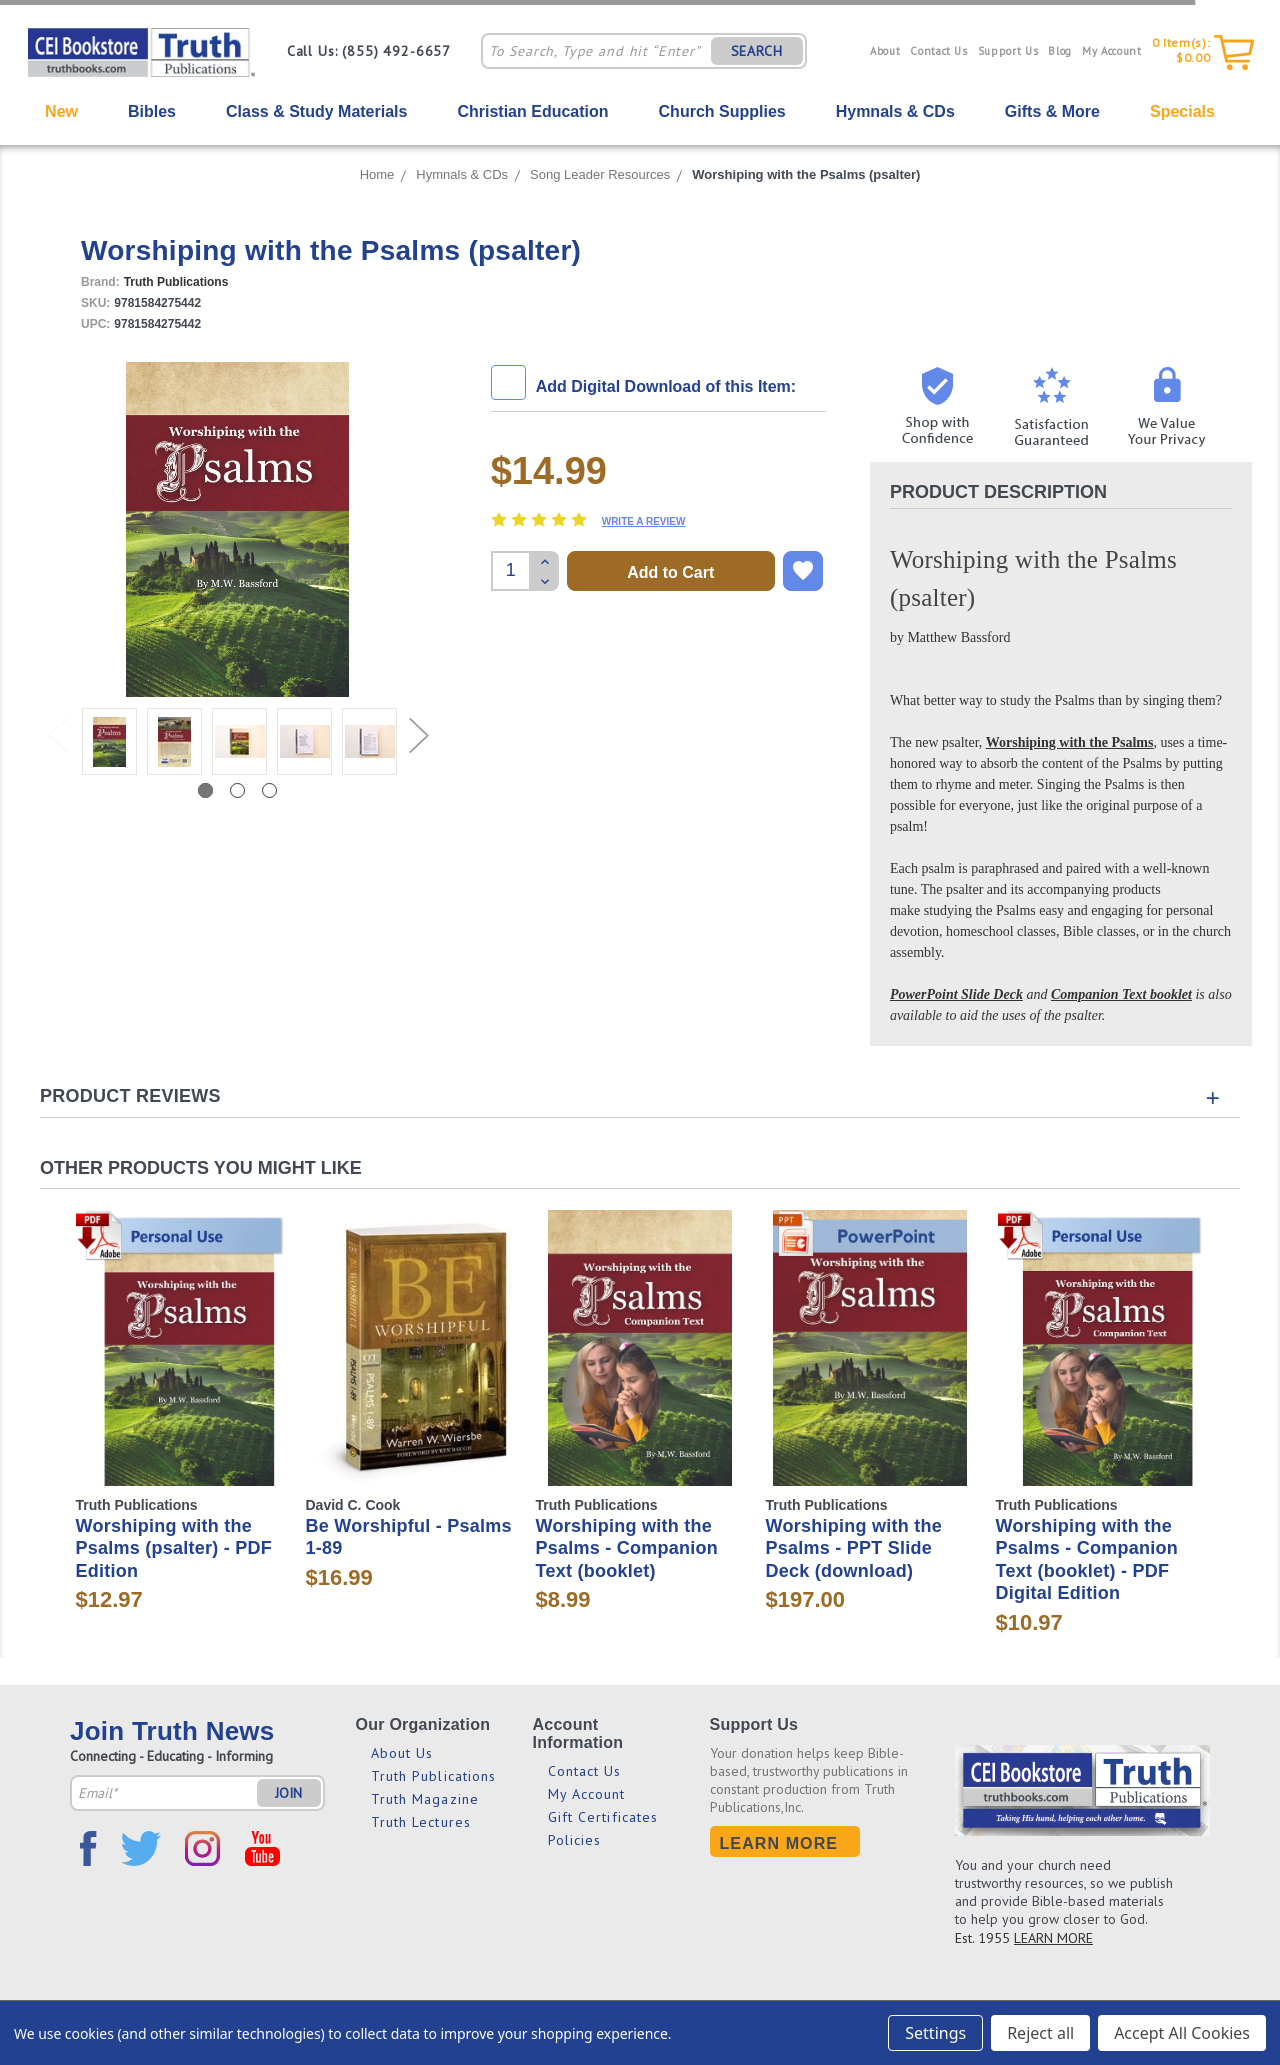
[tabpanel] (109, 744)
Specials (1182, 111)
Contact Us (939, 51)
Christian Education (532, 111)
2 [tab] (237, 790)
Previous (57, 715)
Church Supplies (722, 111)
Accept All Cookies (1182, 2033)
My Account (1112, 51)
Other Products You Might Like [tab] (201, 1168)
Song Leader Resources (600, 174)
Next (418, 715)
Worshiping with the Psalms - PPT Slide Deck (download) (854, 1548)
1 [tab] (205, 790)
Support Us (1008, 51)
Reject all (1040, 2033)
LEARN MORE (1053, 1938)
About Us (402, 1753)
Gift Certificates (603, 1817)
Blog (1060, 51)
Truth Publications (434, 1776)
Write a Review (644, 521)
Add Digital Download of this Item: (666, 386)
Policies (575, 1840)
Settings (935, 2033)
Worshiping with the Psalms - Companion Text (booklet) (627, 1548)
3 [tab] (269, 790)
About (885, 51)
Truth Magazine (425, 1799)
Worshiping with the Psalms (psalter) (806, 174)
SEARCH (757, 51)
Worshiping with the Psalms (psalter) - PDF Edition (174, 1548)
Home (377, 174)
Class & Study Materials (316, 111)
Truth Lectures (421, 1822)
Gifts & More (1052, 111)
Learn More (779, 1843)
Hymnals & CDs (895, 111)
